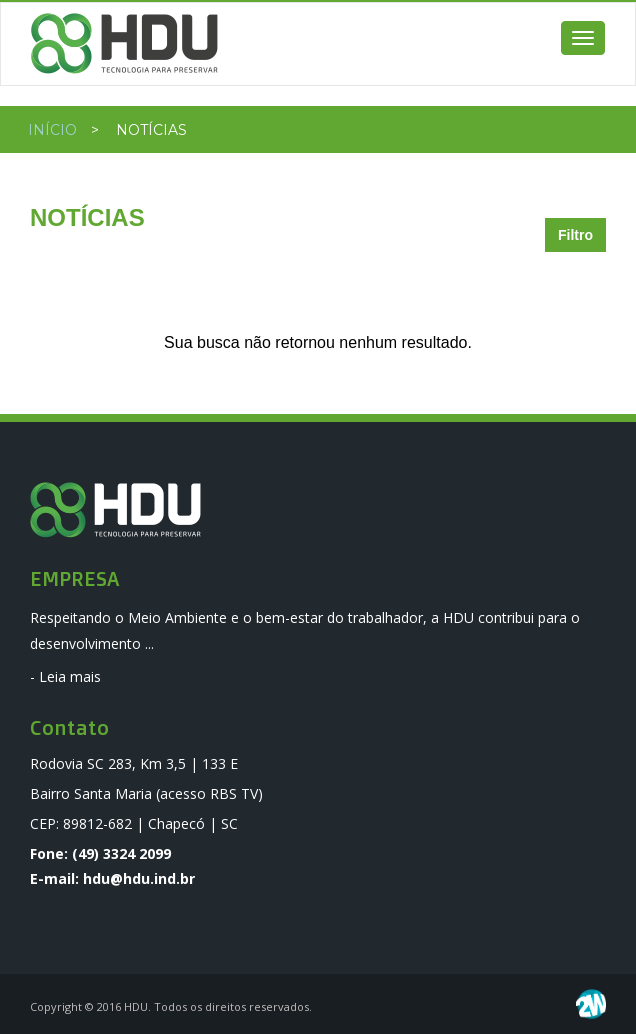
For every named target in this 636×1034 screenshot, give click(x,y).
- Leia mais (65, 676)
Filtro (575, 235)
